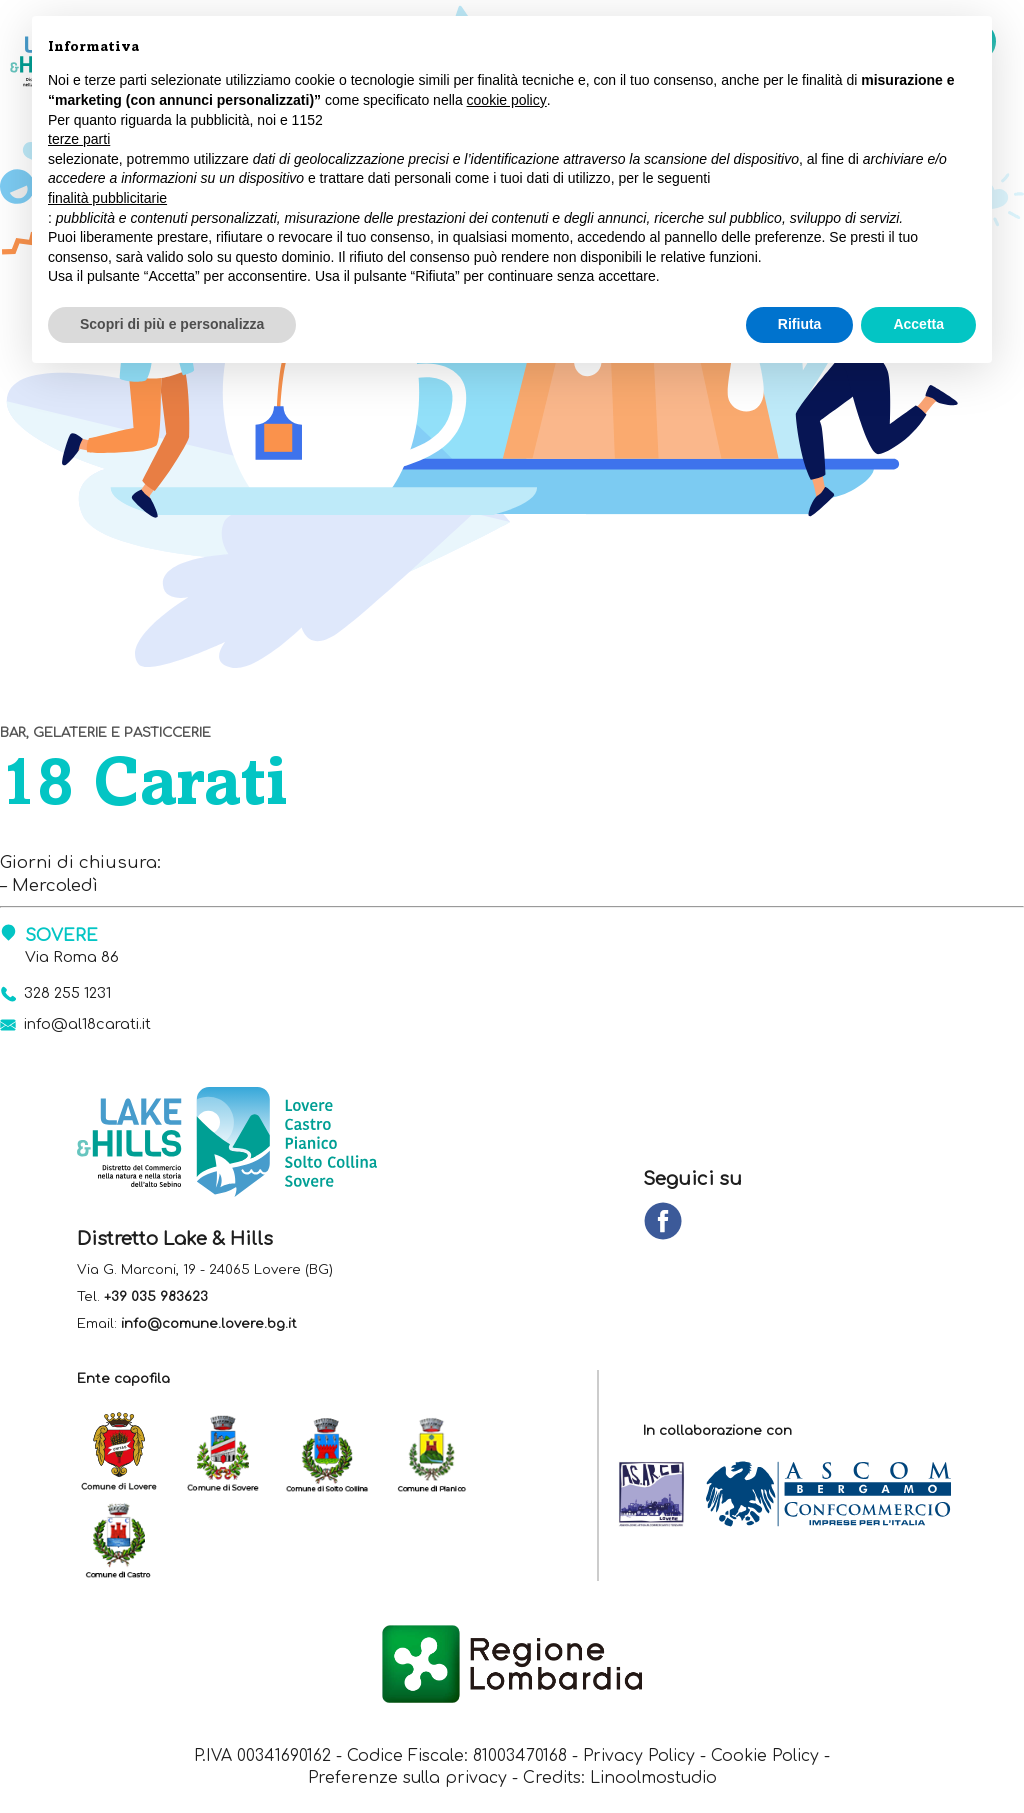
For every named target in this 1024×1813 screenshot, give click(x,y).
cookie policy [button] (507, 100)
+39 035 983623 (156, 1298)
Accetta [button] (918, 324)
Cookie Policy (768, 1759)
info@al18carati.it (88, 1025)
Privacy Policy (640, 1759)
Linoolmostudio (653, 1781)
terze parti (79, 139)
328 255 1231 (70, 993)
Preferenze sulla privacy (407, 1781)
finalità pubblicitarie (107, 198)
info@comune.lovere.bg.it (209, 1325)
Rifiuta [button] (800, 324)
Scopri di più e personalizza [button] (172, 324)
